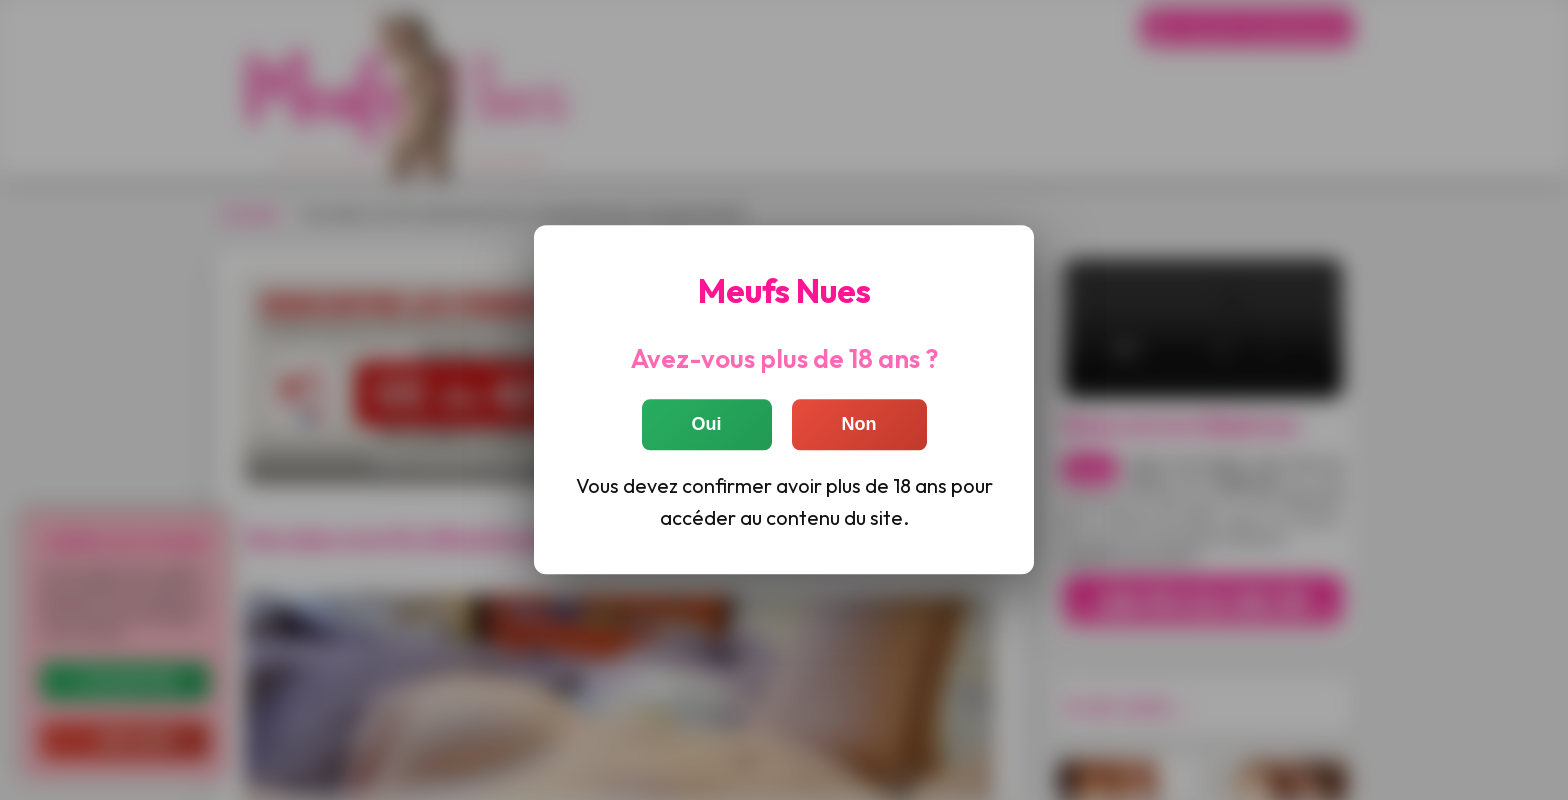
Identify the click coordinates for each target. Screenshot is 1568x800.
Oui (707, 425)
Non (859, 425)
